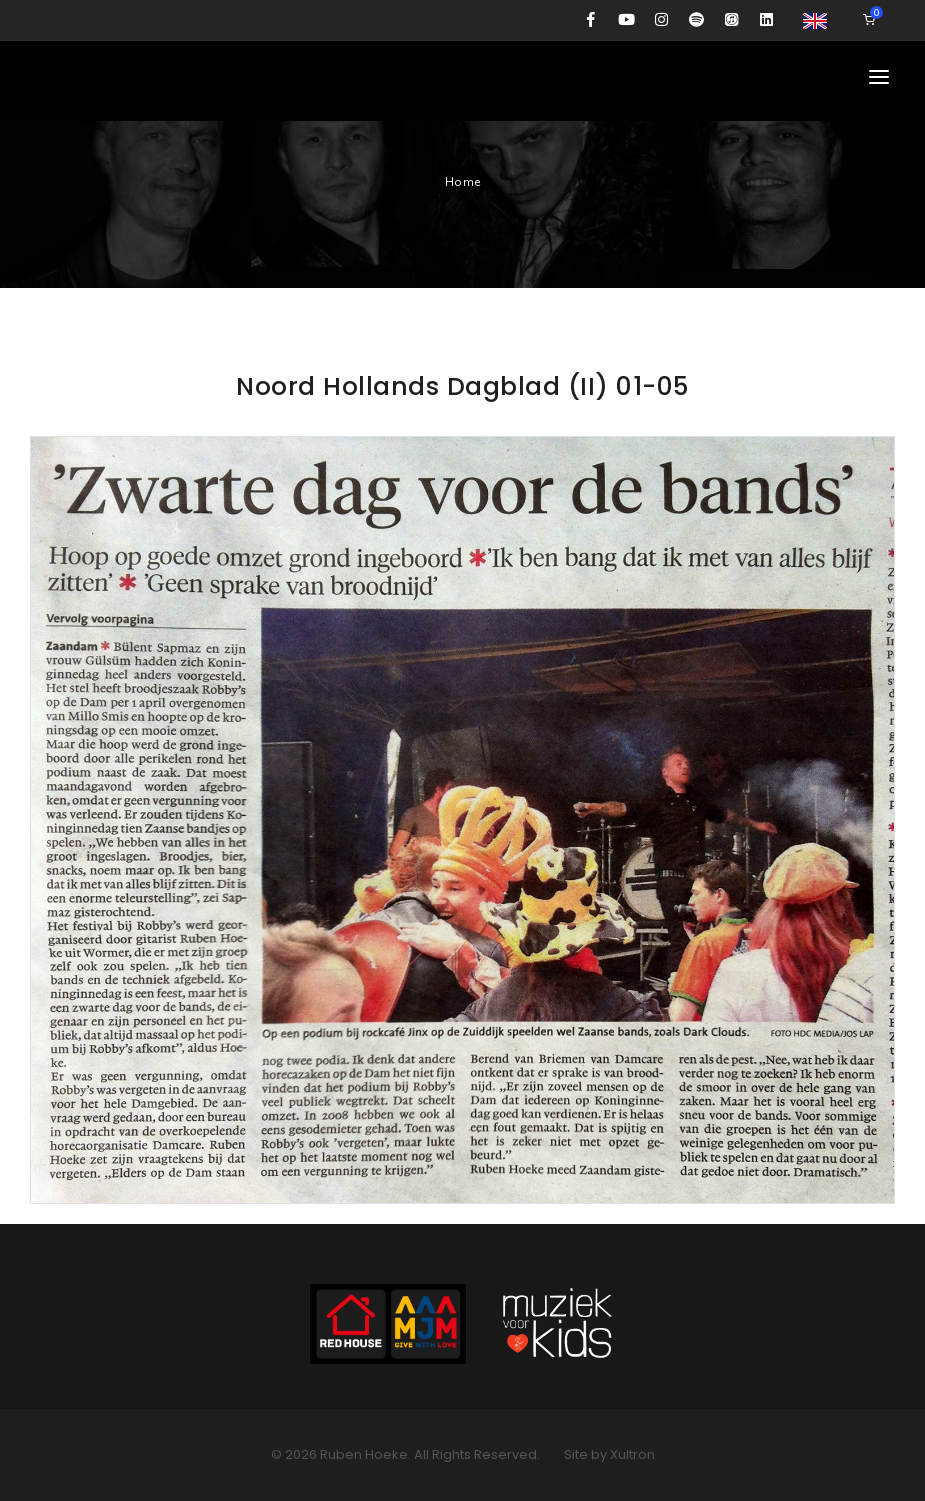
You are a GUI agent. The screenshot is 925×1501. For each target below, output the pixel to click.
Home (463, 182)
